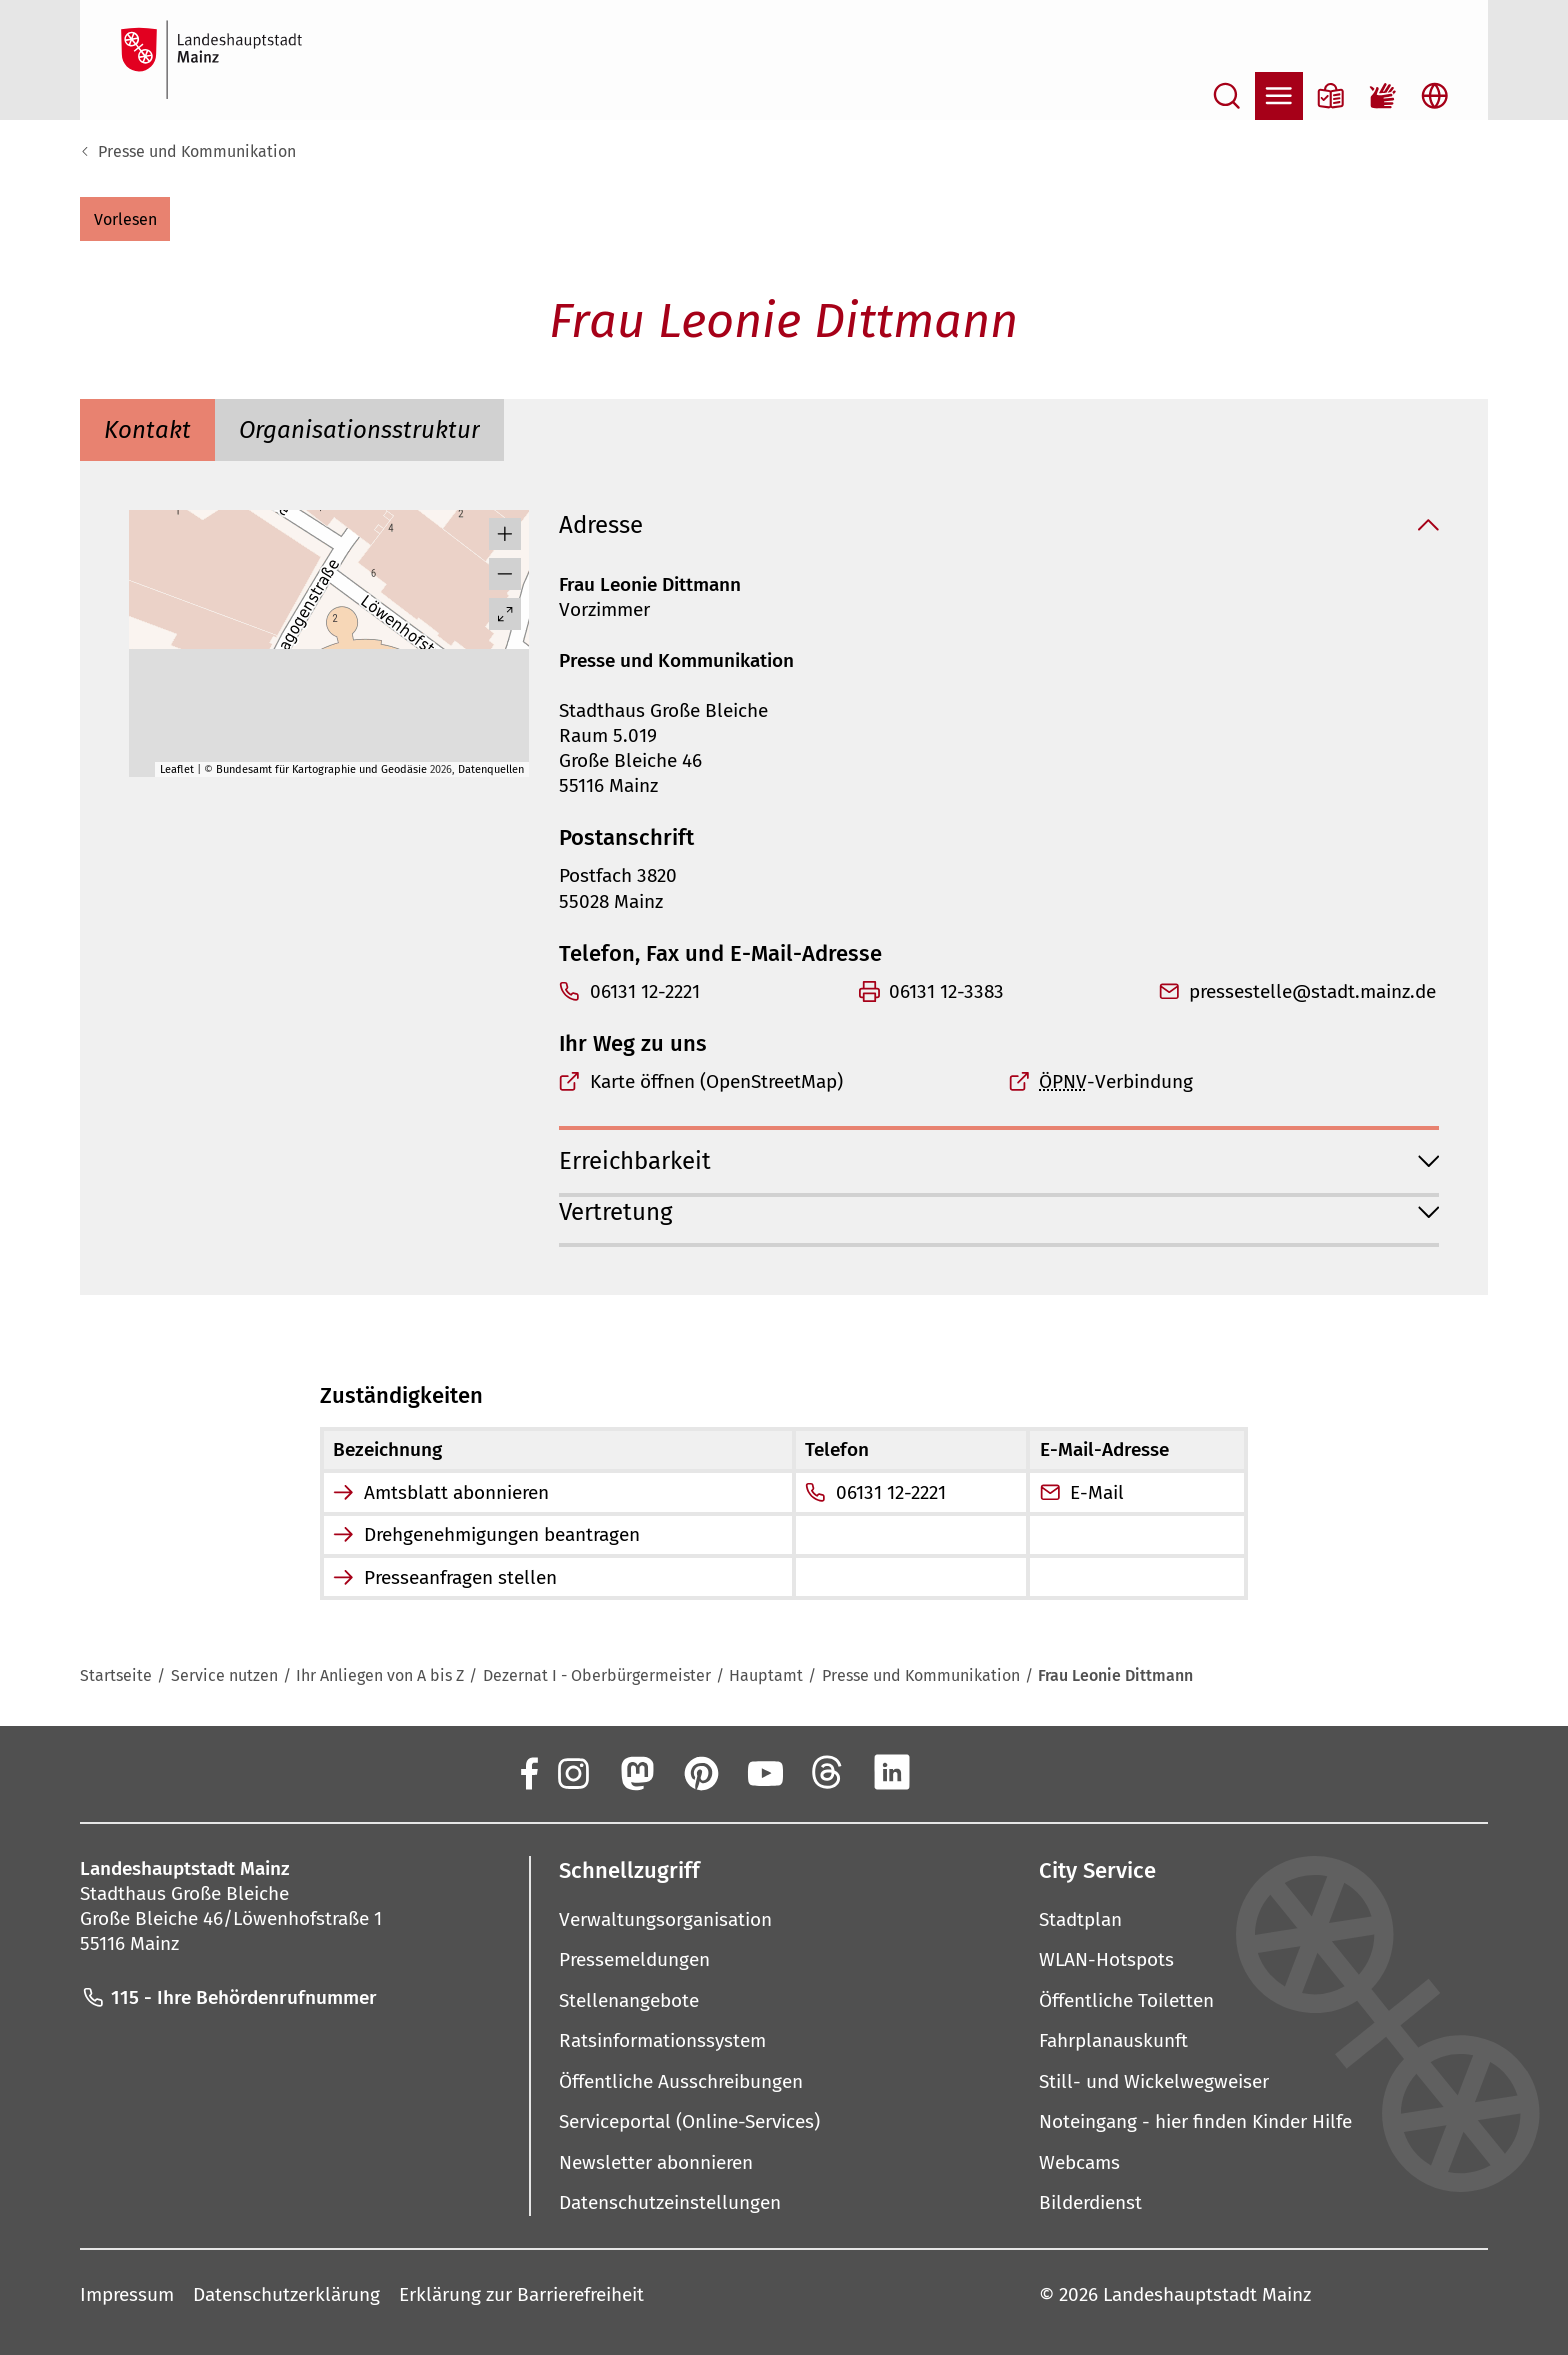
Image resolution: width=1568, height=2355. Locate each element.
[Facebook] (528, 1772)
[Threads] (828, 1772)
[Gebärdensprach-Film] (1383, 96)
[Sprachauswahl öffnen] (1435, 96)
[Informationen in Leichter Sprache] (1331, 96)
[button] (125, 219)
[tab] (147, 430)
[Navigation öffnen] (1279, 96)
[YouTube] (764, 1772)
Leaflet (177, 769)
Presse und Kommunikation (197, 151)
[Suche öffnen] (1227, 96)
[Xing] (956, 1772)
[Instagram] (572, 1772)
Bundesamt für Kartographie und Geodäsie (321, 769)
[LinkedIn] (892, 1772)
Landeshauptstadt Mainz (1207, 2294)
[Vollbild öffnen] (505, 614)
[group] (329, 643)
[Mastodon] (636, 1772)
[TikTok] (1020, 1772)
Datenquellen (491, 769)
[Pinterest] (700, 1772)
